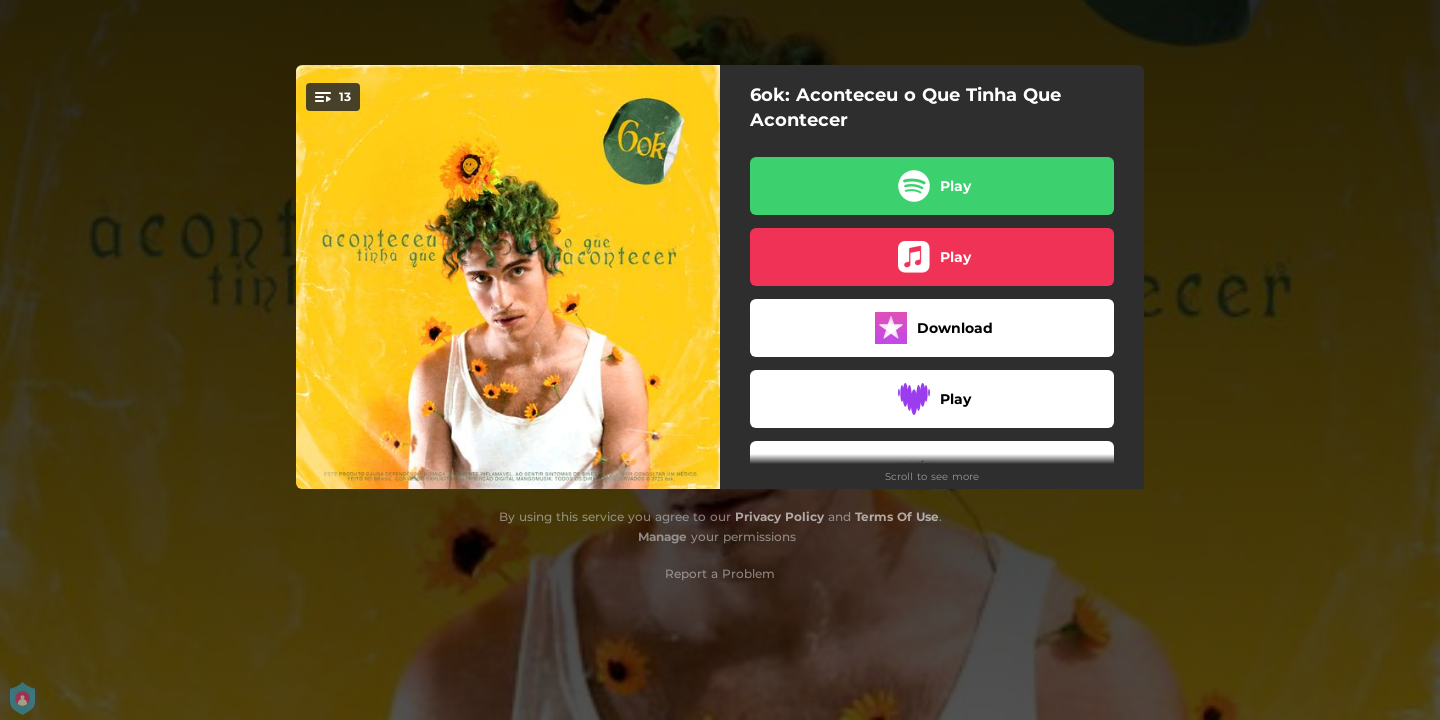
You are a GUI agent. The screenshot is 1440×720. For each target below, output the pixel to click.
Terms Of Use (897, 516)
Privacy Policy (779, 516)
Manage (662, 536)
